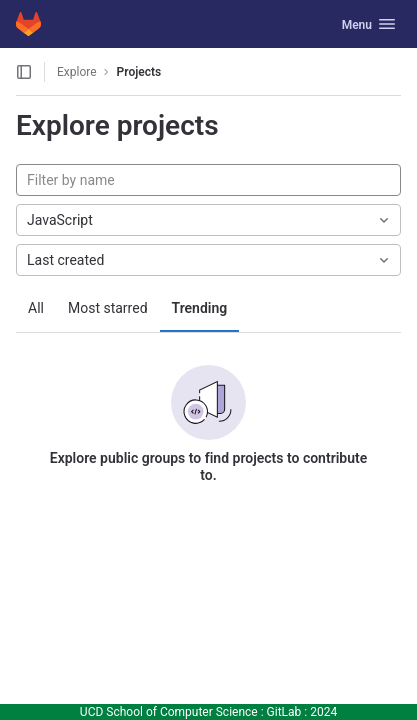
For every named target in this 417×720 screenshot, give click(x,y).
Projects (139, 72)
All (36, 308)
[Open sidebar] (24, 72)
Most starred (108, 308)
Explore (77, 72)
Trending (200, 308)
